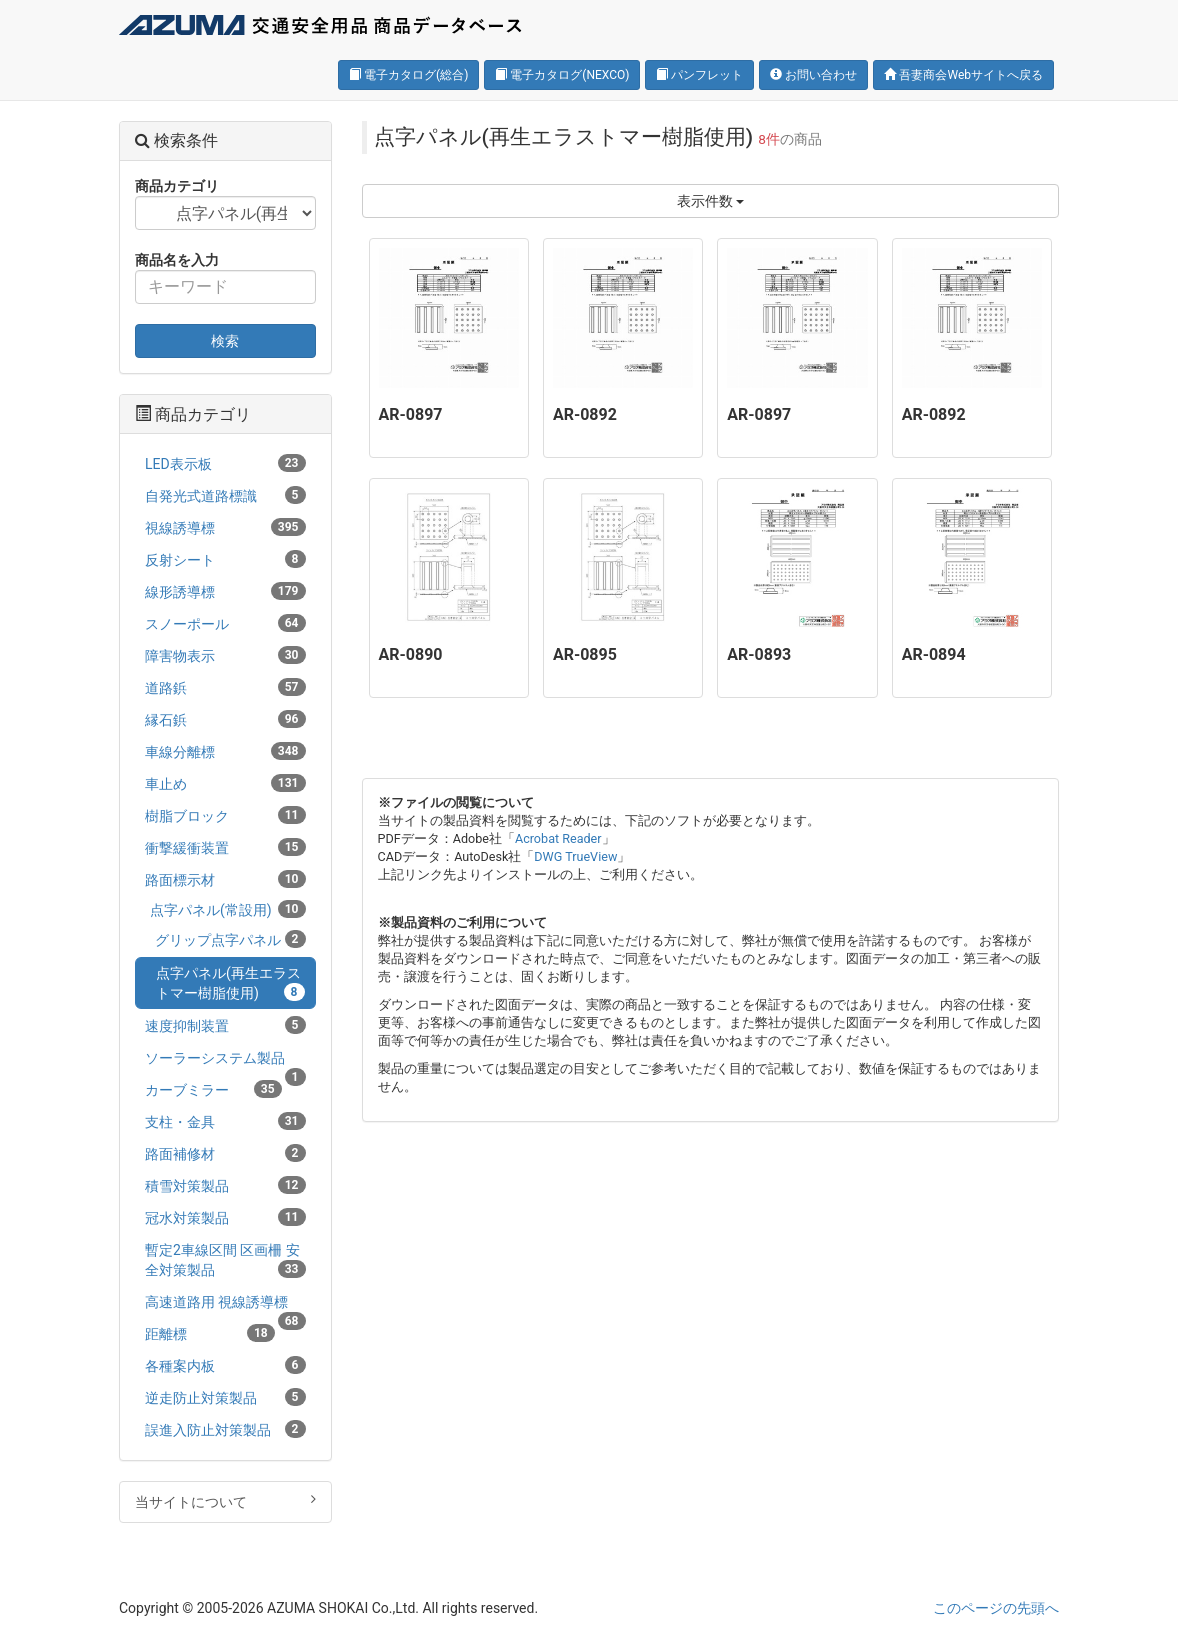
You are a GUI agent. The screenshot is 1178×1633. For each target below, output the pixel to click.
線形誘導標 (225, 591)
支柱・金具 (225, 1121)
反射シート (225, 559)
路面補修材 (225, 1153)
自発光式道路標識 (225, 495)
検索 (225, 341)
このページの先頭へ (996, 1608)
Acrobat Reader (558, 838)
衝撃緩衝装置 (225, 847)
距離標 (210, 1333)
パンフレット (699, 75)
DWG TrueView (575, 856)
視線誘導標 (225, 527)
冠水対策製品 (225, 1217)
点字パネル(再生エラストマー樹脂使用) (230, 983)
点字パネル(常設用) (228, 909)
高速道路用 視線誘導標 (225, 1305)
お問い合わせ (813, 75)
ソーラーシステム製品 (225, 1061)
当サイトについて (225, 1501)
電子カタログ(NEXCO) (562, 75)
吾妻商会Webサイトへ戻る (963, 75)
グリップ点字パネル (230, 939)
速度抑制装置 (225, 1025)
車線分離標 (225, 751)
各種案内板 (225, 1365)
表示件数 (710, 201)
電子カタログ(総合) (408, 75)
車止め (225, 783)
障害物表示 (225, 655)
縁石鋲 (225, 719)
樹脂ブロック (225, 815)
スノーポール (225, 623)
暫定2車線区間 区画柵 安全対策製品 (225, 1260)
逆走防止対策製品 (225, 1397)
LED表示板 (225, 463)
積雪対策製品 (225, 1185)
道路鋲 (225, 687)
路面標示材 (225, 879)
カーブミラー (213, 1089)
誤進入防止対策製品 (225, 1429)
